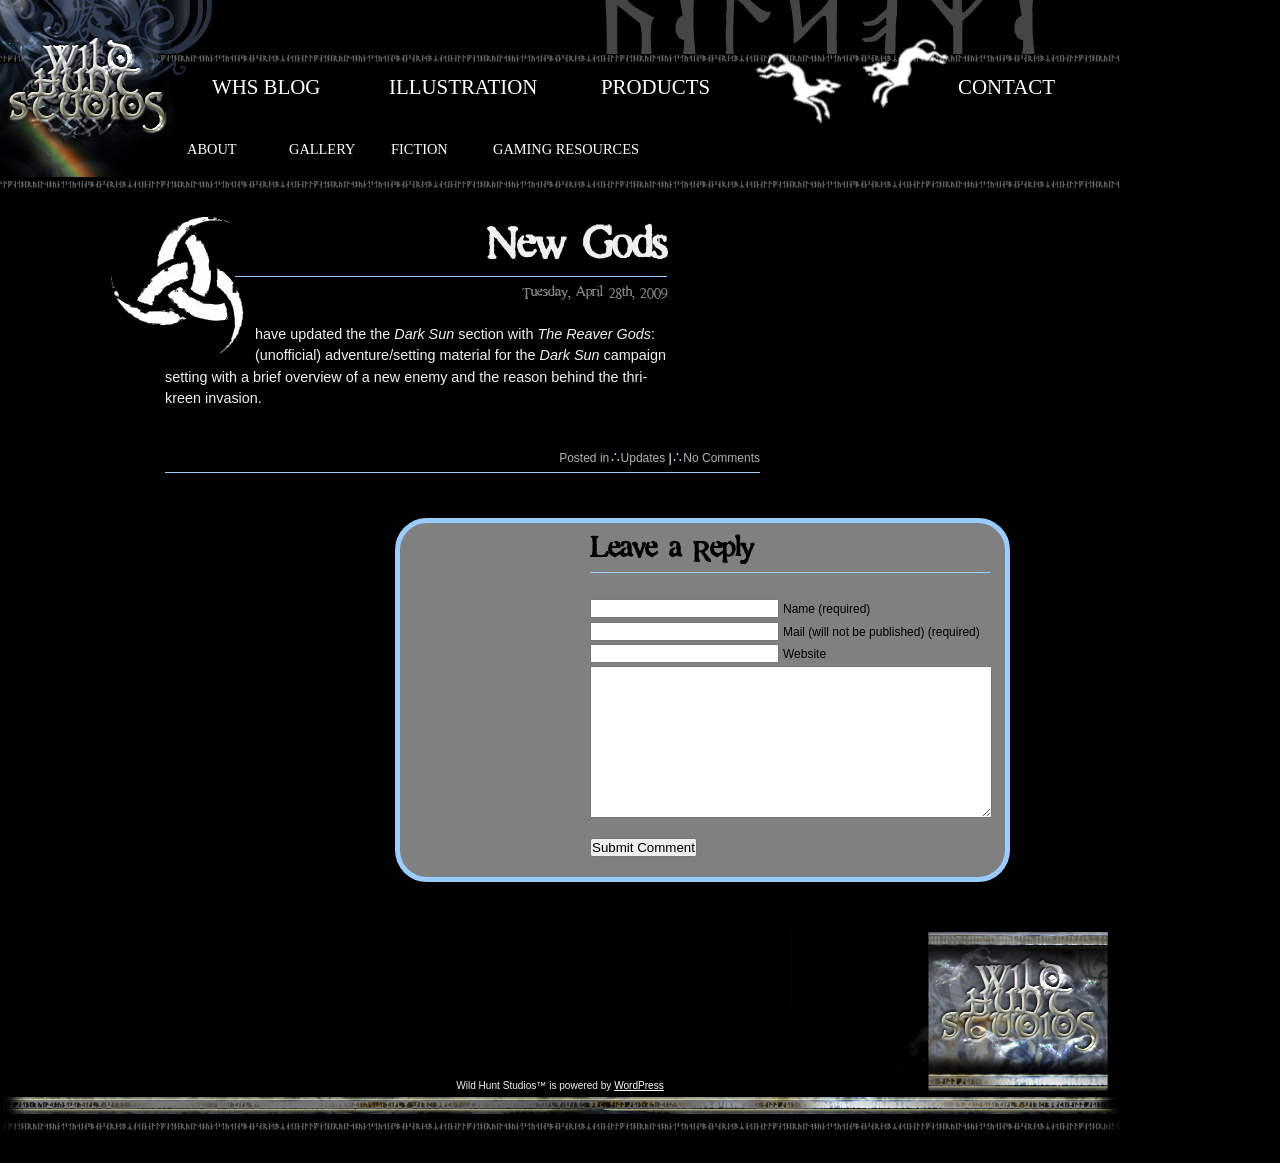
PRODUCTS (655, 87)
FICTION (419, 149)
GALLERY (322, 149)
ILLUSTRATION (463, 87)
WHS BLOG (266, 87)
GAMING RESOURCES (566, 149)
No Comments (721, 458)
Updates (643, 458)
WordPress (639, 1115)
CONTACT (1006, 87)
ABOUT (212, 149)
